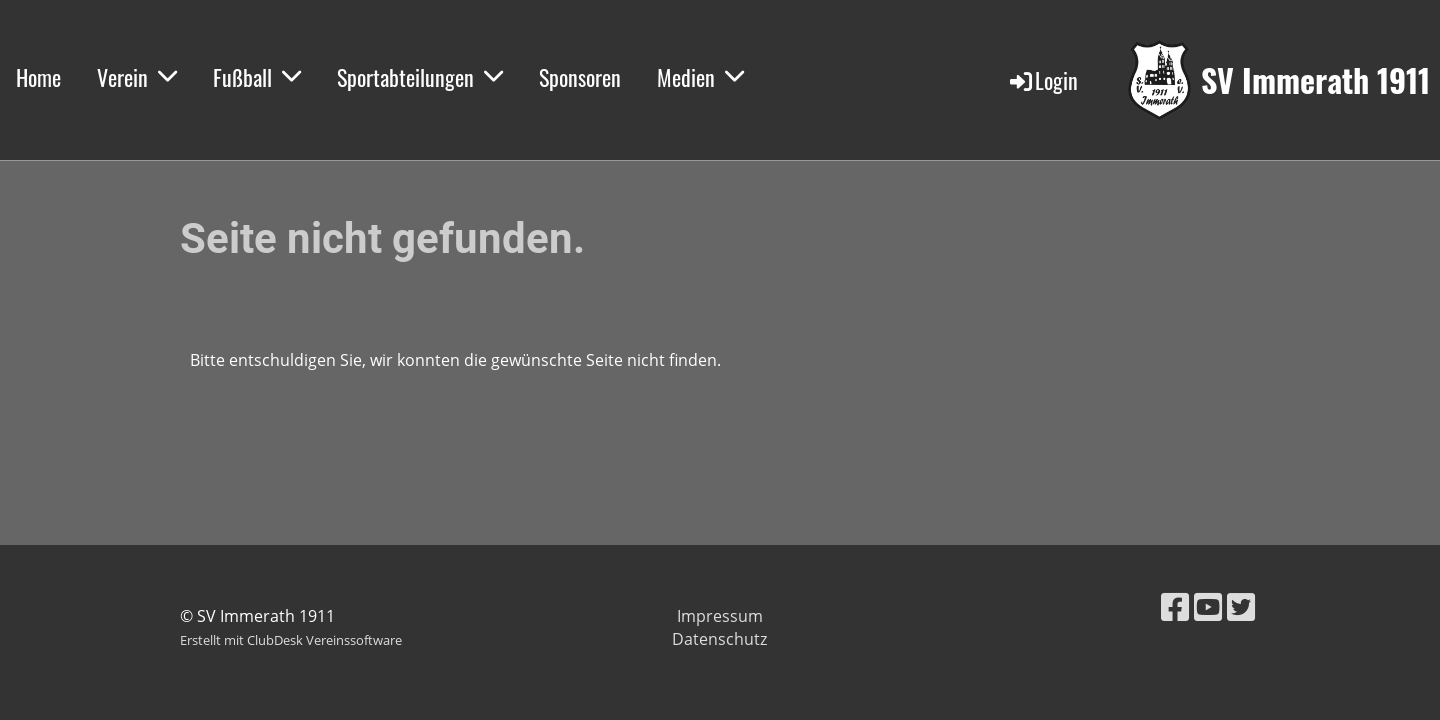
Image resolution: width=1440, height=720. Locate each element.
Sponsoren (580, 77)
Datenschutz (719, 639)
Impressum (720, 616)
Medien (700, 77)
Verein (137, 77)
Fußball (257, 77)
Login (1042, 80)
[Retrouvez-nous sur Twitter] (1241, 606)
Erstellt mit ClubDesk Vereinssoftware (291, 640)
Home (38, 77)
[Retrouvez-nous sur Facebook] (1175, 606)
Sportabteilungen (420, 77)
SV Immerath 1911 (1315, 80)
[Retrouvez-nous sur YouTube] (1208, 606)
